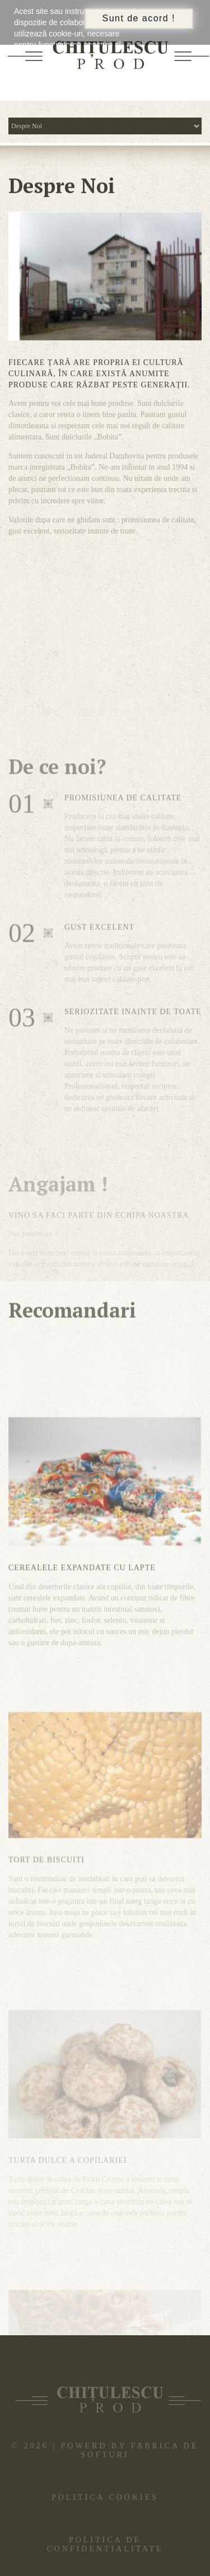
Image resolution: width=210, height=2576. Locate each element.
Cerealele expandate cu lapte (82, 1622)
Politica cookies (105, 2497)
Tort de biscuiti (46, 1926)
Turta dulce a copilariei (67, 2214)
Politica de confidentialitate (104, 2544)
